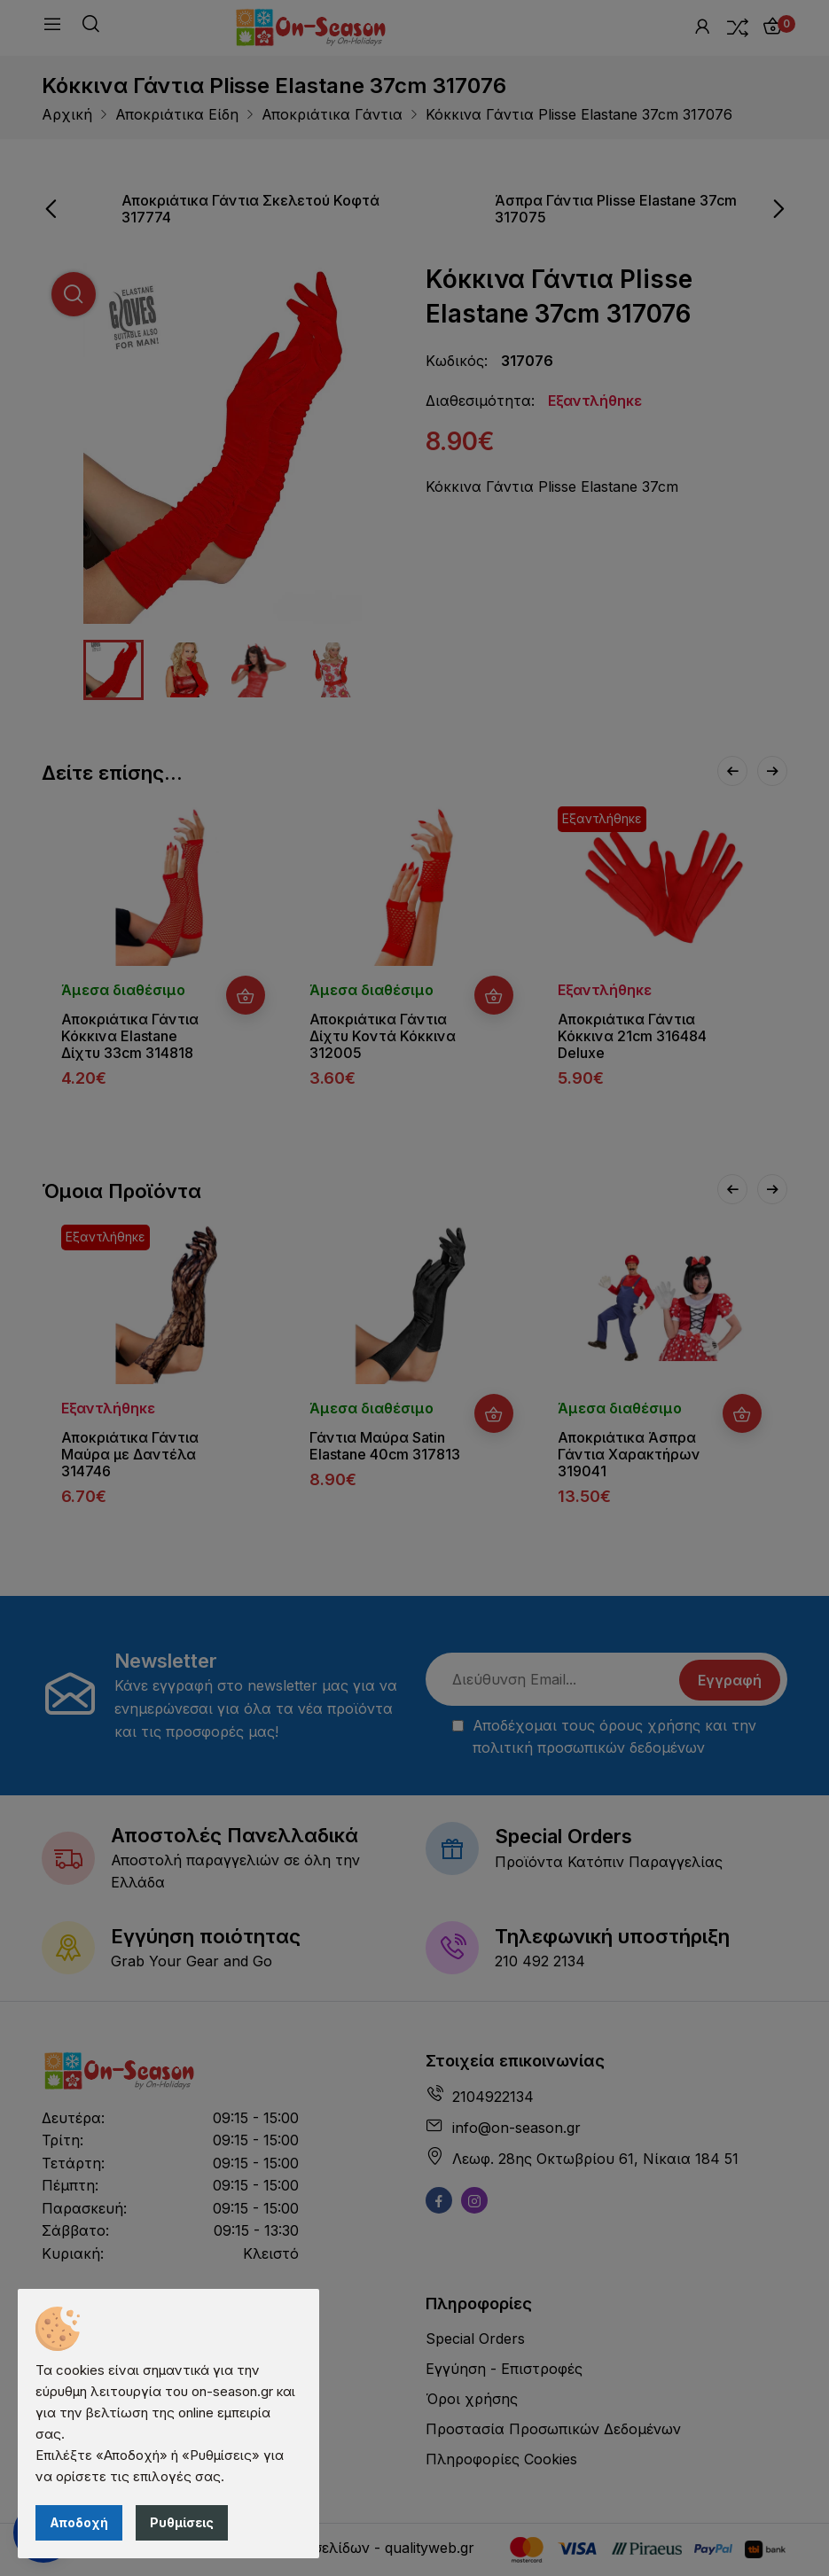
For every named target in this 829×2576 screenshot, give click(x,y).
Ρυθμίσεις (182, 2522)
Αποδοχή (79, 2522)
